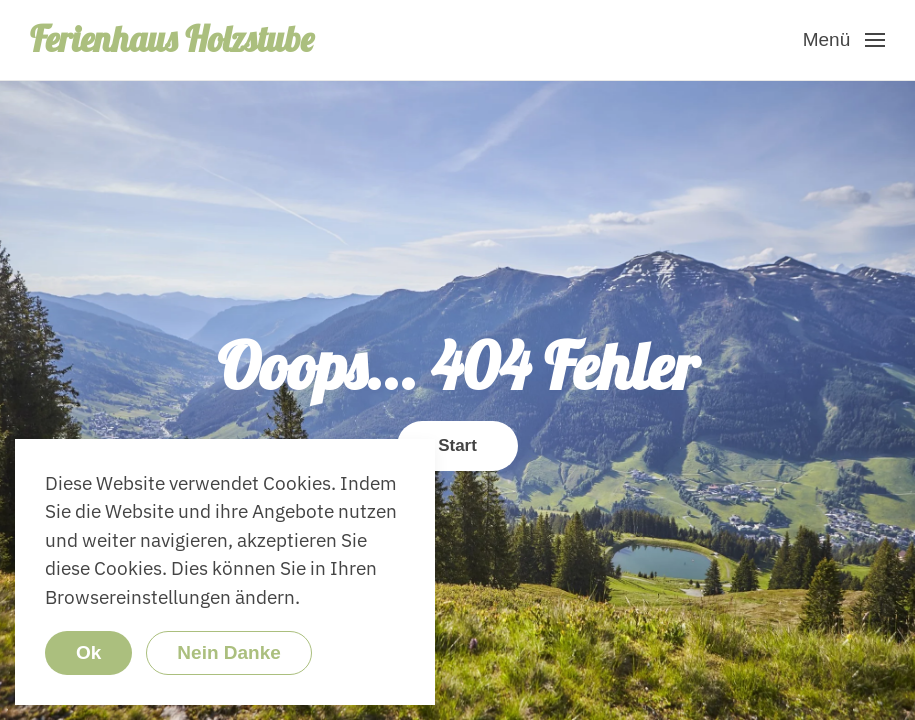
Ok (88, 652)
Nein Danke (228, 652)
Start (457, 445)
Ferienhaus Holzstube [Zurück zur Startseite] (172, 39)
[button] (844, 40)
